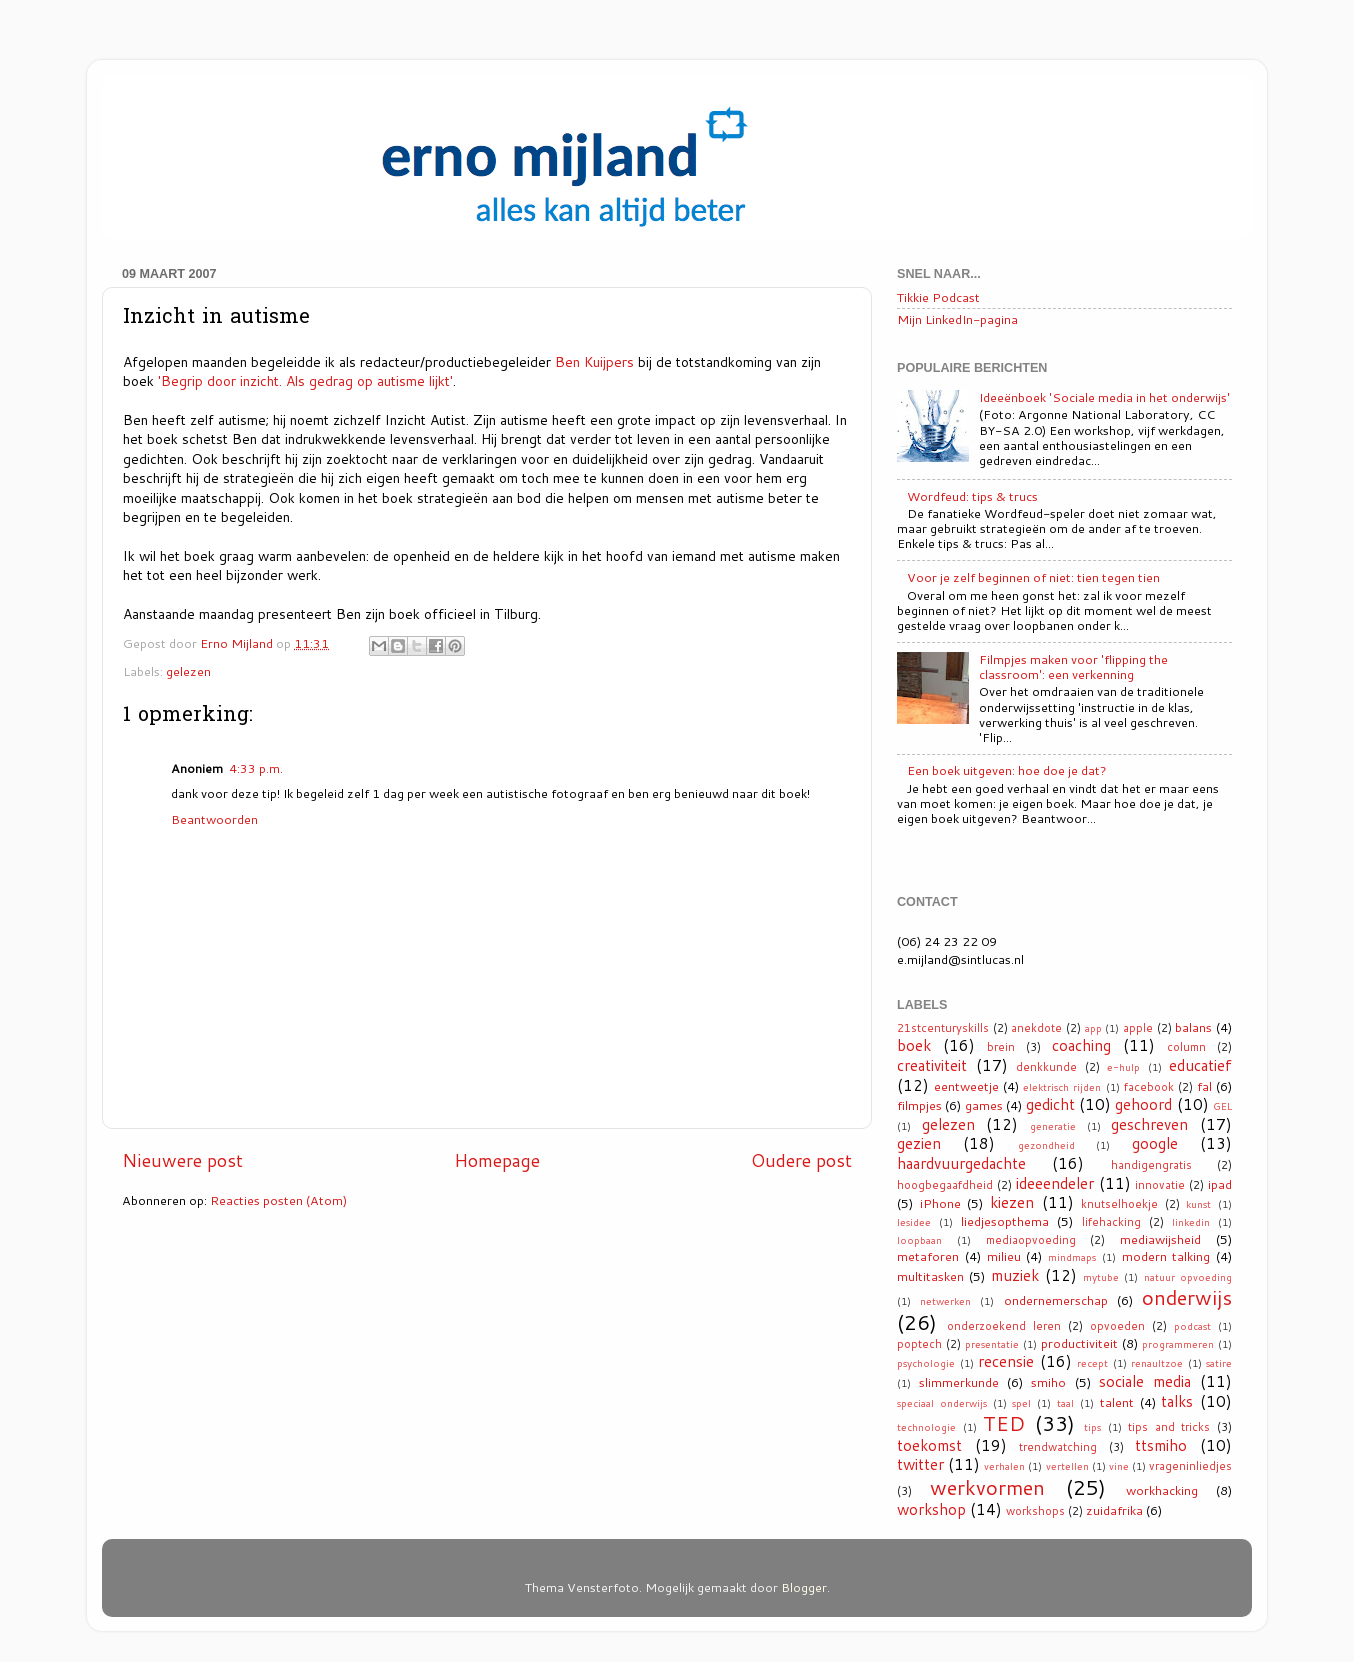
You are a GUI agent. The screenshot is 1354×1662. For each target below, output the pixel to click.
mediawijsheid (1160, 1239)
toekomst (929, 1445)
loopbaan (919, 1240)
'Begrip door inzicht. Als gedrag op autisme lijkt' (305, 380)
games (984, 1105)
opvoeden (1117, 1326)
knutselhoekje (1119, 1204)
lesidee (914, 1222)
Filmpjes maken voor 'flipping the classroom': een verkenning (1073, 666)
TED (1004, 1423)
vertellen (1067, 1466)
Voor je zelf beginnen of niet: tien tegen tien (1033, 577)
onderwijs (1187, 1297)
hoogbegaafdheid (945, 1185)
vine (1119, 1466)
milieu (1004, 1256)
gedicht (1050, 1104)
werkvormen (987, 1487)
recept (1092, 1363)
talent (1117, 1402)
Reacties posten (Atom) (278, 1200)
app (1093, 1028)
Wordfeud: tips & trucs (972, 496)
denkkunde (1046, 1067)
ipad (1220, 1184)
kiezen (1012, 1202)
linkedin (1191, 1222)
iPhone (940, 1203)
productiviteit (1079, 1343)
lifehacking (1111, 1222)
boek (914, 1045)
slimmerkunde (959, 1382)
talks (1177, 1401)
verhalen (1004, 1466)
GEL (1222, 1106)
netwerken (945, 1301)
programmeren (1178, 1344)
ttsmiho (1161, 1445)
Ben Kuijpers (594, 361)
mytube (1101, 1277)
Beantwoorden (214, 819)
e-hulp (1123, 1067)
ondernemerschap (1056, 1300)
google (1155, 1143)
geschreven (1149, 1124)
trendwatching (1058, 1447)
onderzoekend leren (1004, 1326)
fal (1204, 1086)
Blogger (804, 1587)
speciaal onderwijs (942, 1403)
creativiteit (932, 1065)
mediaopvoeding (1031, 1240)
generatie (1053, 1126)
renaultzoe (1157, 1363)
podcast (1192, 1326)
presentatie (992, 1344)
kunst (1198, 1204)
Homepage (497, 1160)
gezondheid (1046, 1145)
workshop (931, 1509)
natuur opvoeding (1188, 1277)
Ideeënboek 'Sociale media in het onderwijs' (1104, 397)
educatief (1200, 1065)
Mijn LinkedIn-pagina (957, 319)
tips (1092, 1427)
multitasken (930, 1276)
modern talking (1166, 1256)
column (1186, 1047)
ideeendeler (1055, 1183)
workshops (1035, 1511)
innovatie (1160, 1185)
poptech (919, 1344)
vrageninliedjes (1190, 1466)
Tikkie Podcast (938, 297)
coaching (1081, 1045)
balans (1193, 1027)
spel (1021, 1403)
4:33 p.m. (256, 768)
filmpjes (919, 1105)
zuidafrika (1114, 1510)
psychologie (926, 1363)
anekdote (1036, 1028)
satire (1219, 1363)
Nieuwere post (182, 1160)
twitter (920, 1464)
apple (1138, 1028)
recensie (1006, 1361)
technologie (926, 1427)
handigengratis (1151, 1165)
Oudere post (801, 1160)
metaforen (928, 1256)
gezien (919, 1143)
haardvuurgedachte (961, 1163)
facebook (1149, 1087)
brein (1001, 1047)
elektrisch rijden (1062, 1087)
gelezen (188, 671)
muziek (1015, 1275)
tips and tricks (1169, 1427)
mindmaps (1072, 1257)
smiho (1048, 1382)
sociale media (1145, 1381)
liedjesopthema (1005, 1221)
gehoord (1143, 1104)
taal (1065, 1403)
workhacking (1162, 1490)
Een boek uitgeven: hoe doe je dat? (1007, 770)
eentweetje (966, 1086)
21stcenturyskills (943, 1028)
